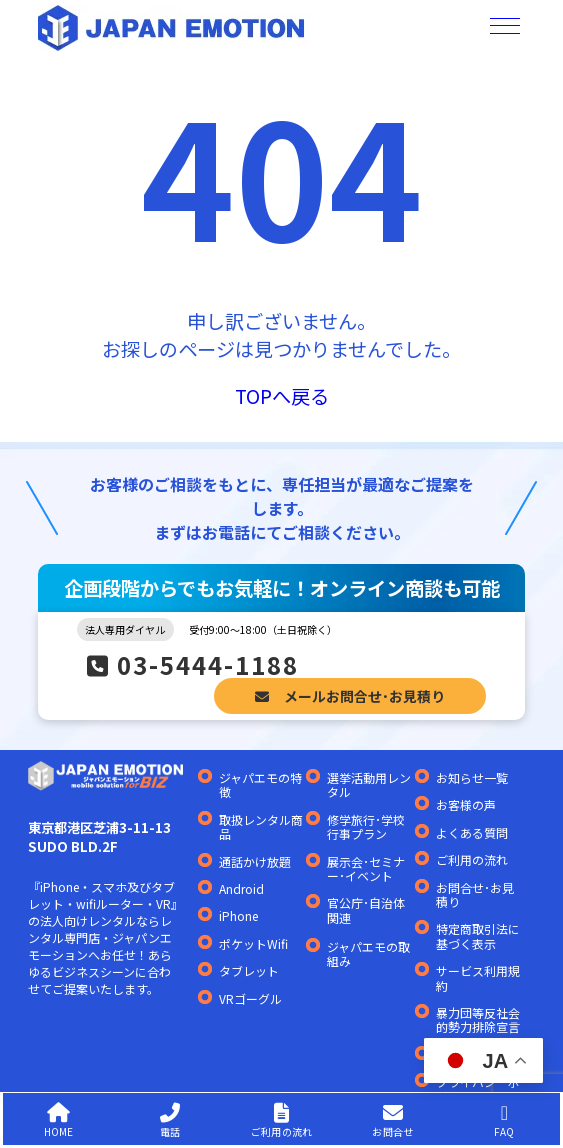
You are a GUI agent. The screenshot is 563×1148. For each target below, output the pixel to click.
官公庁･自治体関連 (366, 910)
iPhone (238, 916)
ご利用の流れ (472, 860)
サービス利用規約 (478, 978)
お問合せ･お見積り (475, 895)
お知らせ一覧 (472, 778)
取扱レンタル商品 (261, 827)
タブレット (249, 971)
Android (241, 889)
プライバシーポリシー (478, 1089)
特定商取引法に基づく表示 (478, 936)
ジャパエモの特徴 (260, 785)
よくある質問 (472, 833)
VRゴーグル (250, 999)
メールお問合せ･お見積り (350, 696)
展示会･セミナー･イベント (366, 869)
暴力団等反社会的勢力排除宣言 (478, 1020)
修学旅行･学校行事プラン (366, 827)
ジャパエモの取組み (368, 954)
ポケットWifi (253, 944)
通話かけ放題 (255, 862)
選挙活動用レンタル (369, 785)
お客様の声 (466, 805)
